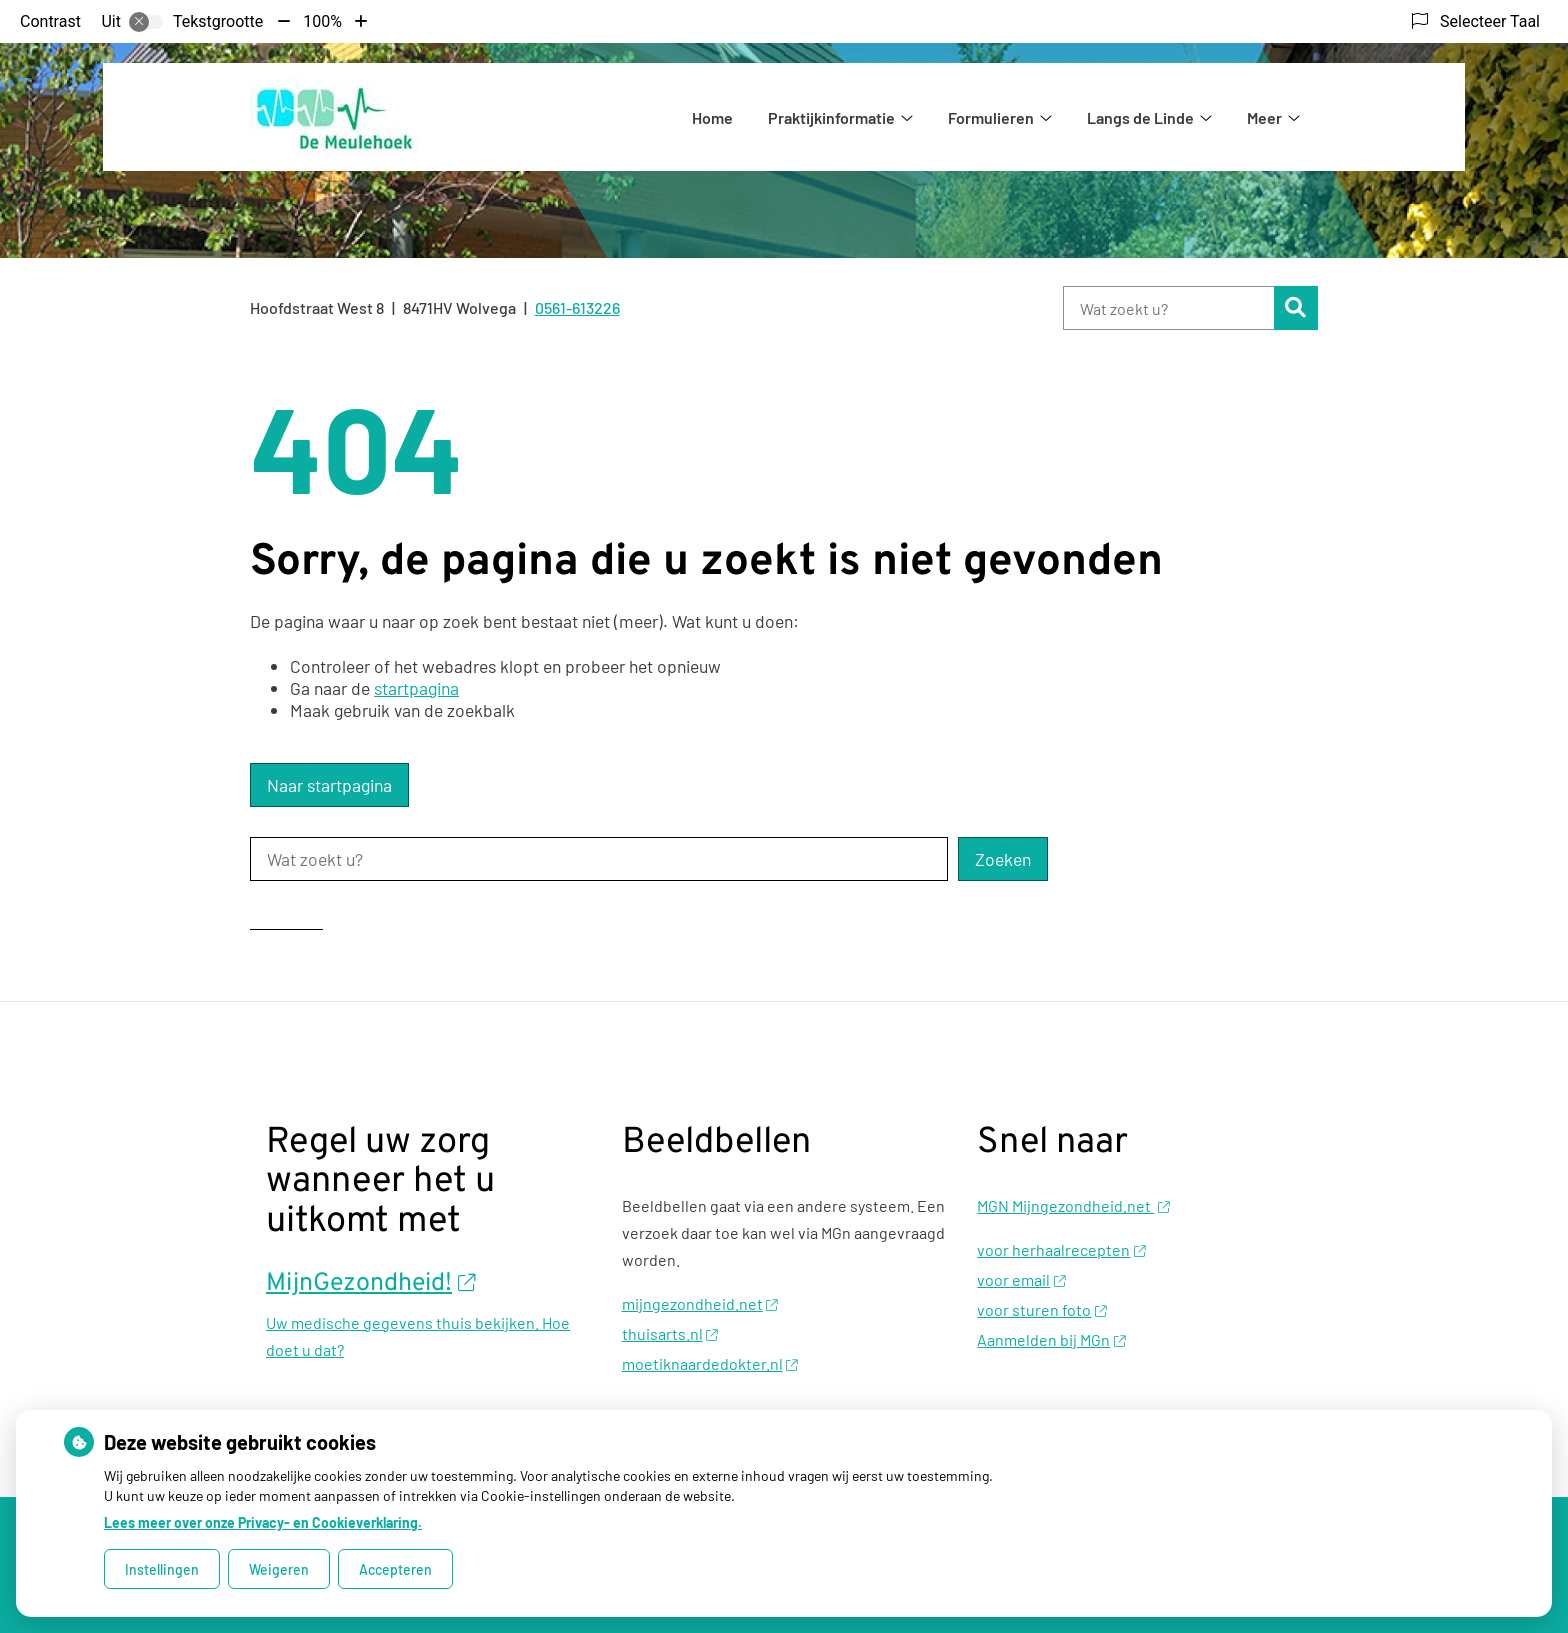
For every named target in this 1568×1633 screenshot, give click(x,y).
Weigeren (279, 1569)
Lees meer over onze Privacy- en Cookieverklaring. (263, 1522)
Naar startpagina (329, 785)
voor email (1021, 1279)
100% (322, 21)
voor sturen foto (1041, 1309)
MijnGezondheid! (371, 1284)
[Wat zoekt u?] (1168, 308)
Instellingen (162, 1569)
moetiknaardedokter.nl (710, 1363)
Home (712, 117)
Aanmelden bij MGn (1051, 1339)
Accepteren (395, 1569)
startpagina (416, 688)
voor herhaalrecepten (1061, 1249)
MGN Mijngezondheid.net (1073, 1205)
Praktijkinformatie (831, 117)
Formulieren (991, 117)
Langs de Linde (1140, 117)
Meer (1264, 117)
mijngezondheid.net (700, 1303)
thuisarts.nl (670, 1333)
